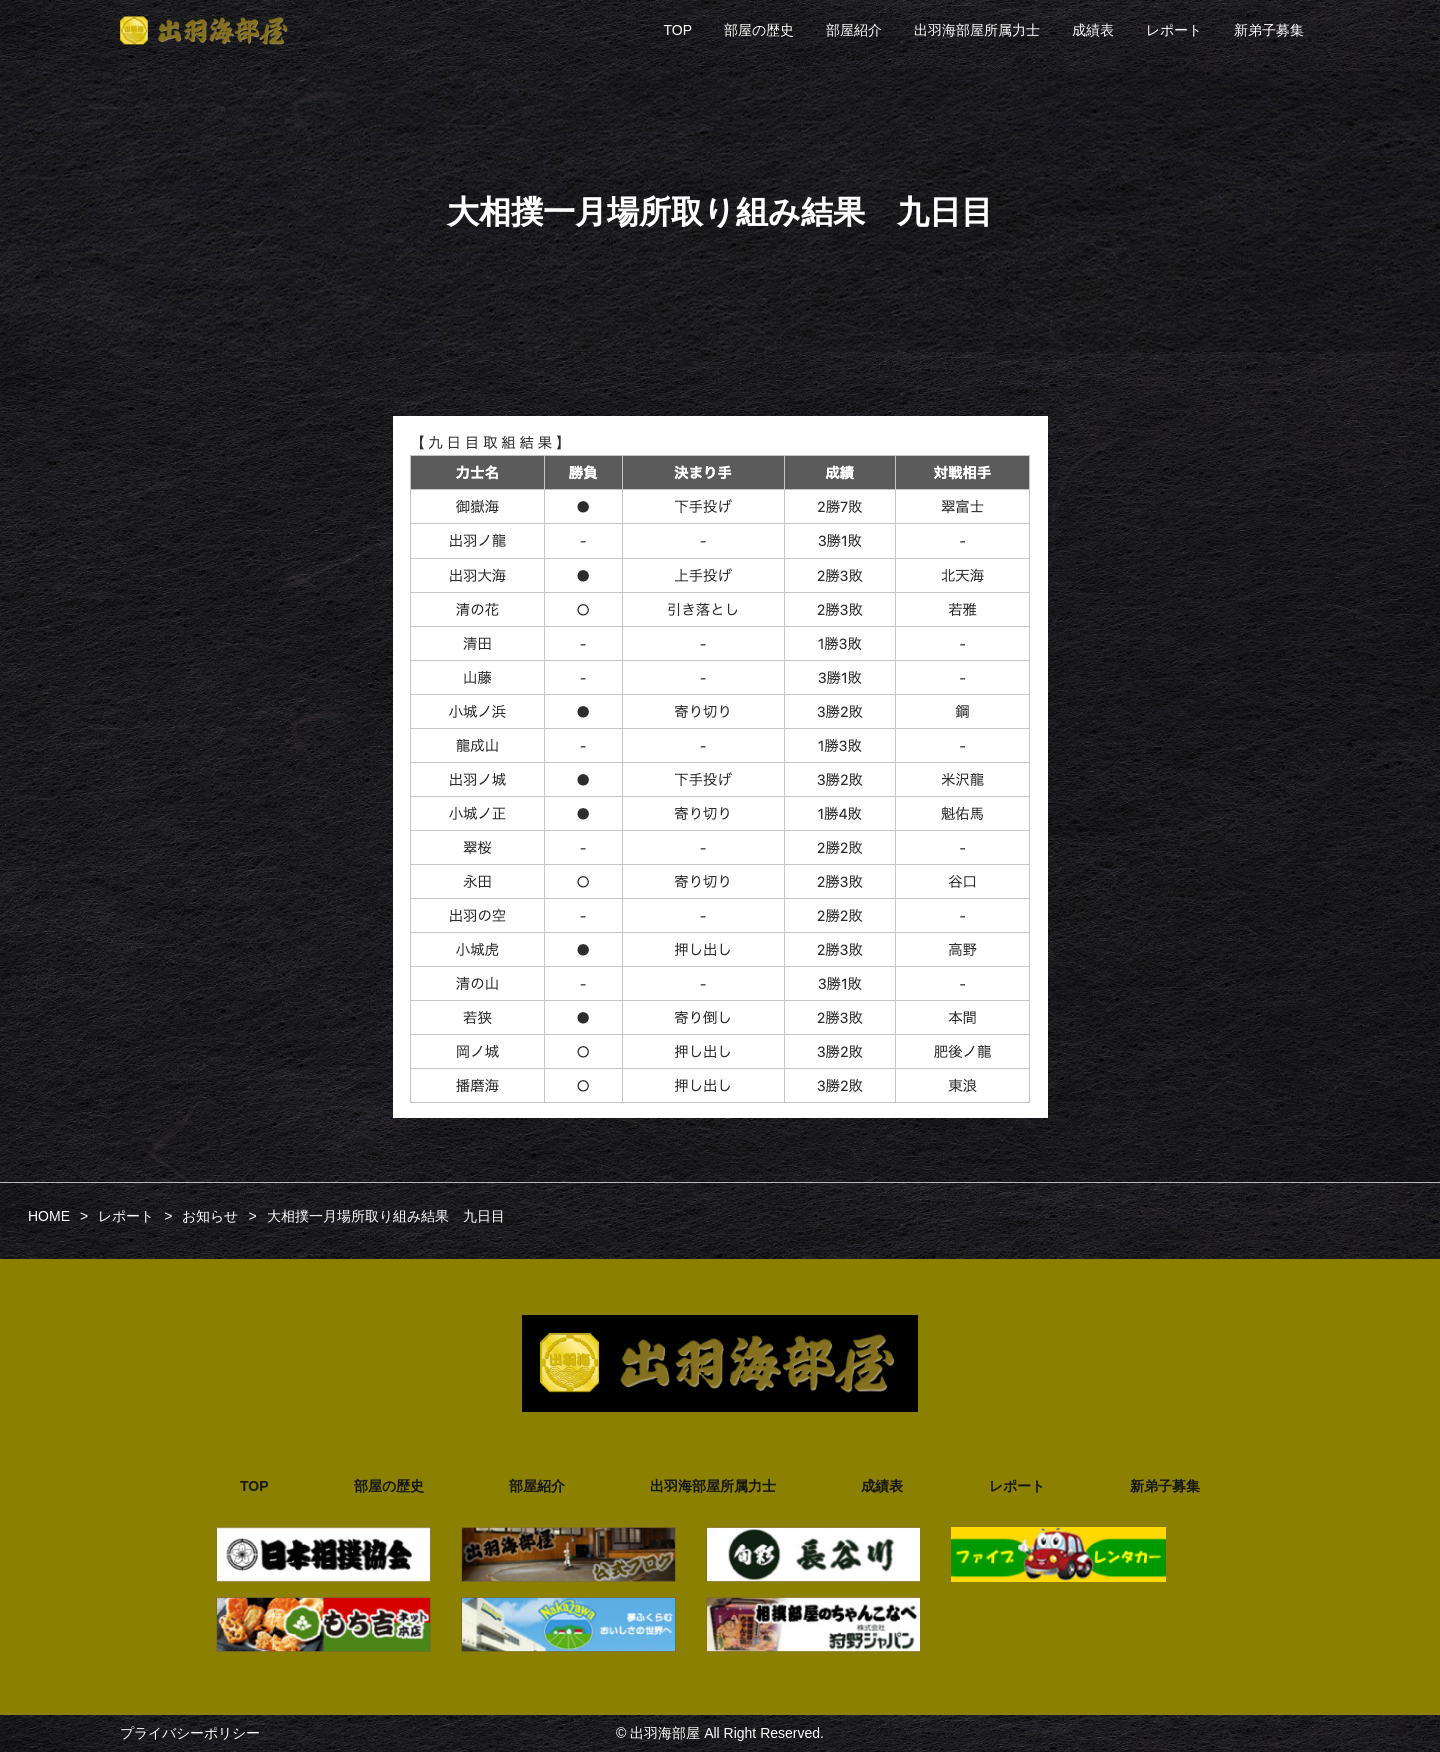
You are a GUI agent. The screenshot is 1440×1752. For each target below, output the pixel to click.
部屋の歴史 (759, 30)
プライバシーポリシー (190, 1733)
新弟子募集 (1269, 30)
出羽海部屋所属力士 (977, 30)
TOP (677, 30)
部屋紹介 (854, 30)
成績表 (1093, 30)
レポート (1174, 30)
